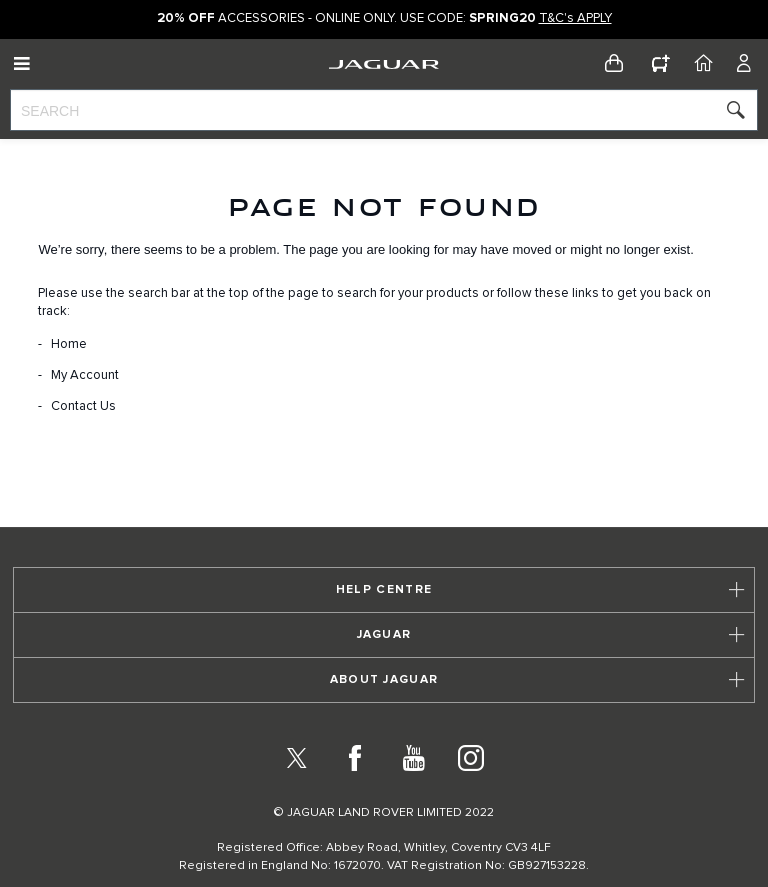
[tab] (384, 590)
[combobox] (384, 110)
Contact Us (83, 406)
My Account (85, 375)
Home (69, 344)
